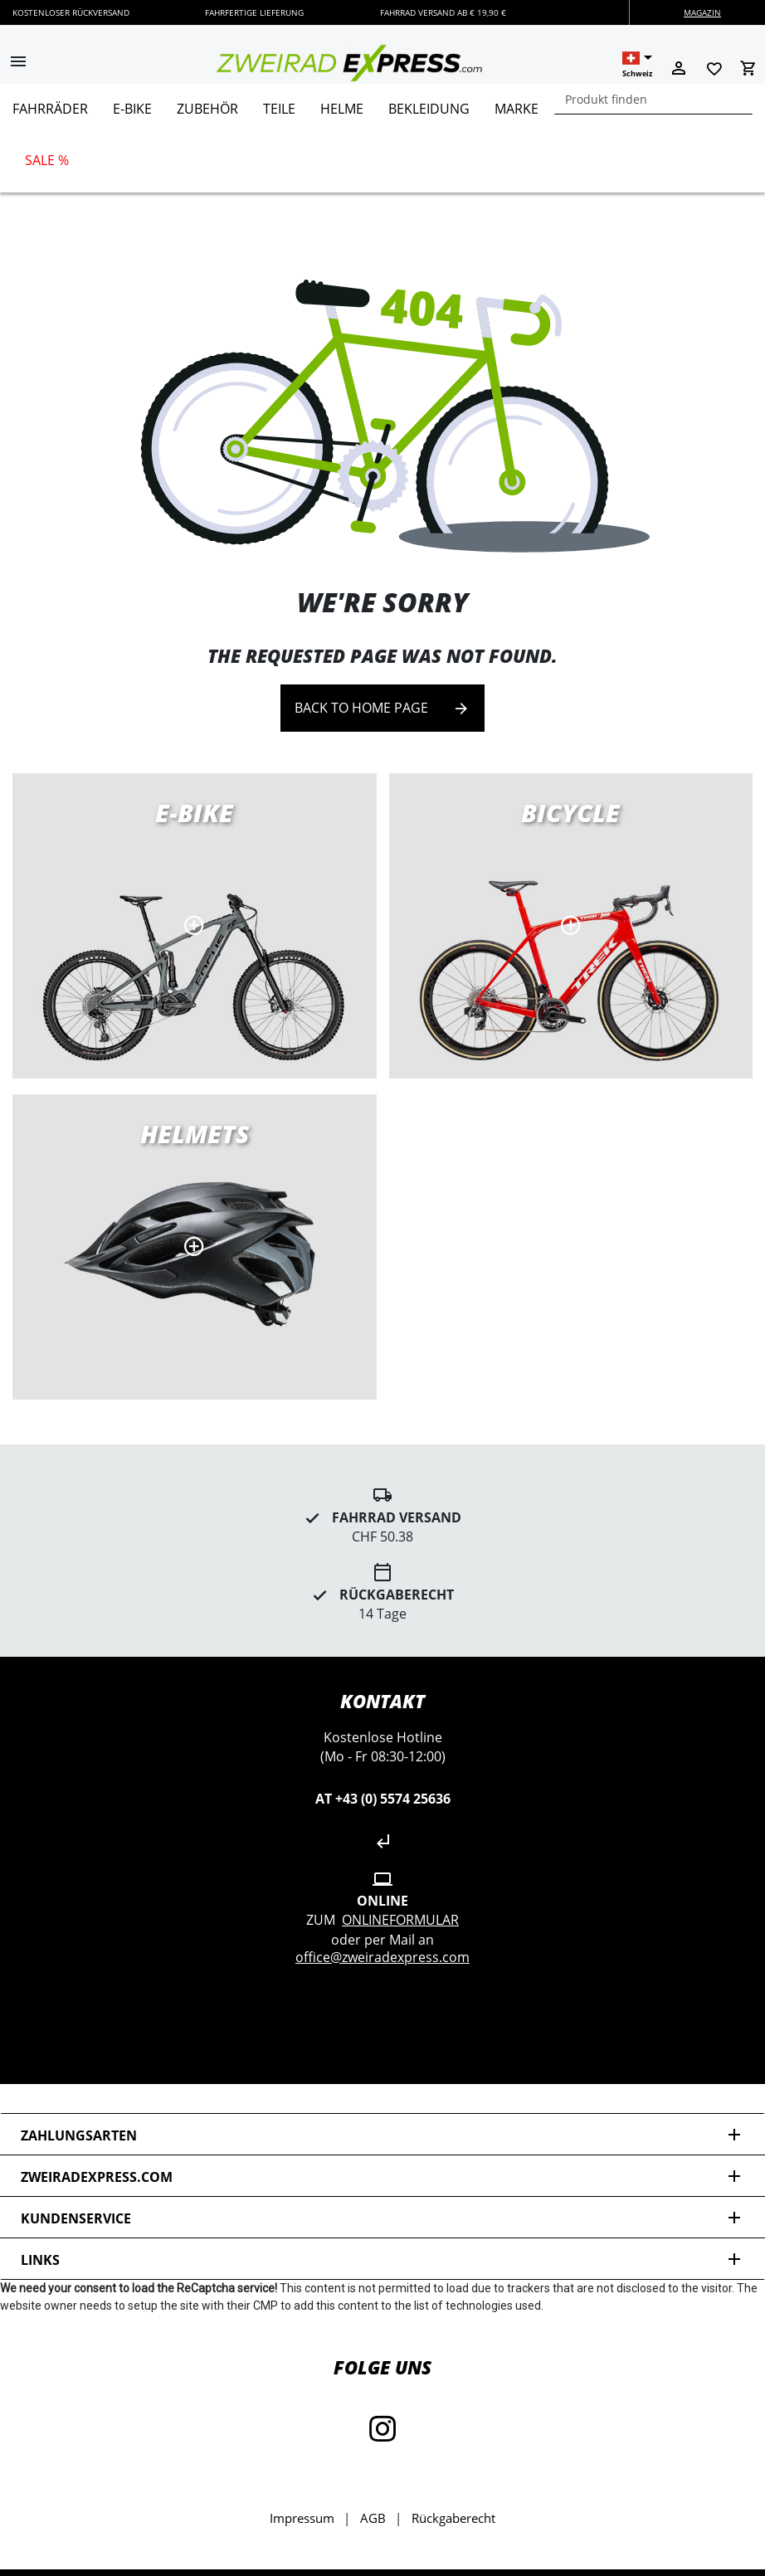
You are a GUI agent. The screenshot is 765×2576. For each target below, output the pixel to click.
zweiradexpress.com (382, 2176)
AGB (373, 2518)
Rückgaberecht (453, 2518)
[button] (18, 63)
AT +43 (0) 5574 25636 (383, 1799)
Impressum (302, 2518)
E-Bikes (194, 926)
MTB (194, 1247)
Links (382, 2259)
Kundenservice (382, 2218)
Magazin (702, 12)
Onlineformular (400, 1920)
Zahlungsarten (382, 2135)
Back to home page (382, 708)
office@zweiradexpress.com (382, 1957)
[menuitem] (50, 115)
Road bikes (571, 926)
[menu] (376, 138)
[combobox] (653, 99)
